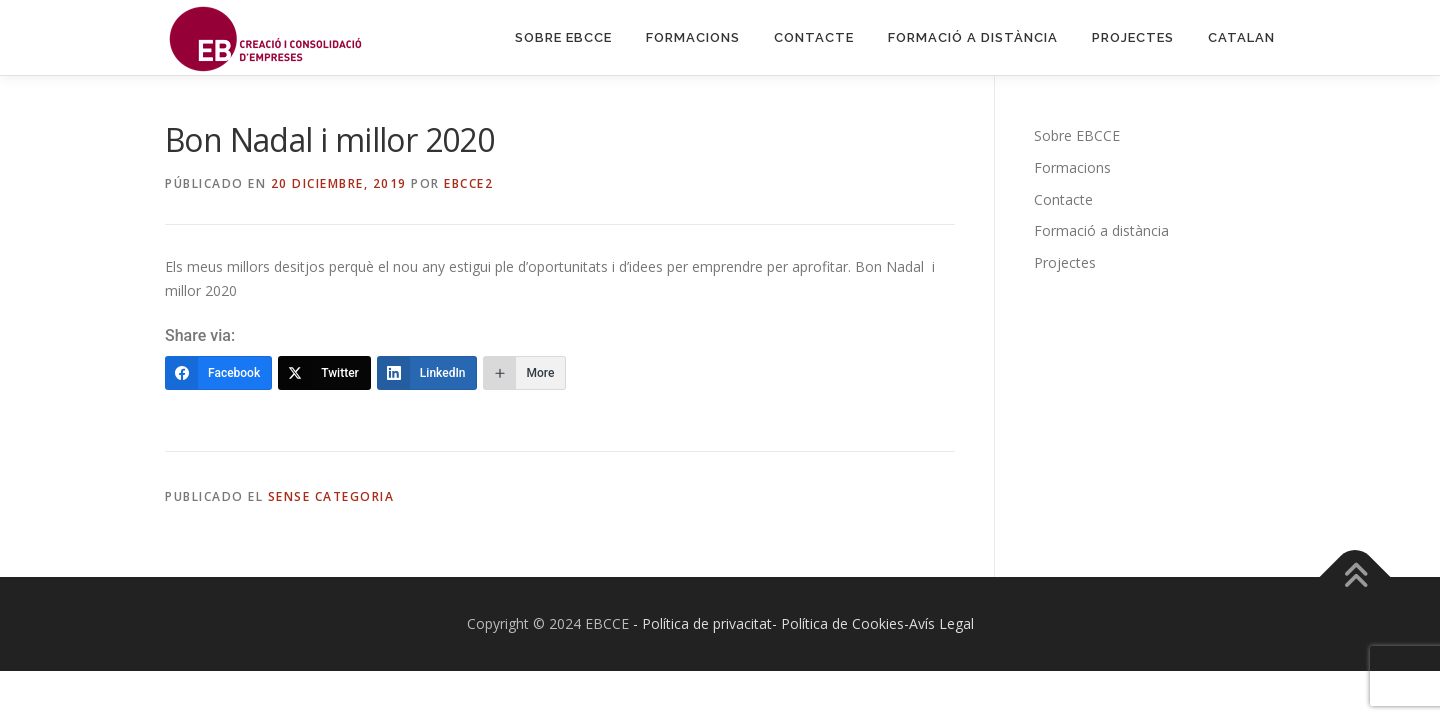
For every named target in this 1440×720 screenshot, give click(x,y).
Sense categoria (331, 496)
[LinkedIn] (427, 373)
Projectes (1133, 37)
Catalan (1241, 37)
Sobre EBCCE (563, 37)
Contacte (814, 37)
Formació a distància (973, 37)
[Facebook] (218, 373)
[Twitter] (324, 373)
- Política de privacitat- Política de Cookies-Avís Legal (803, 623)
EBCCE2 (468, 183)
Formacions (693, 37)
